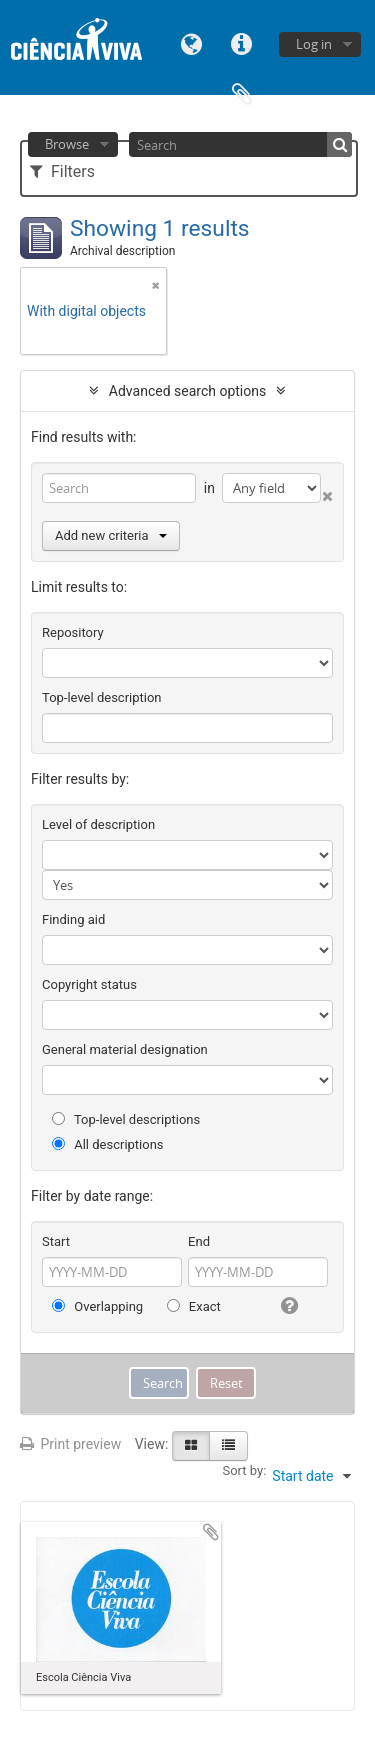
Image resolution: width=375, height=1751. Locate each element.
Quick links (242, 42)
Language (192, 42)
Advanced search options (187, 391)
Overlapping (97, 1306)
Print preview (70, 1444)
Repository (73, 632)
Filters (62, 171)
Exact (194, 1306)
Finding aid (73, 919)
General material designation (125, 1049)
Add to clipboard (211, 1532)
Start (56, 1241)
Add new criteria (111, 535)
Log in (314, 44)
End (199, 1241)
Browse (67, 144)
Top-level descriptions (126, 1119)
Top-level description (102, 697)
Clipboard (242, 92)
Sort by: (244, 1470)
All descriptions (108, 1144)
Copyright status (89, 984)
